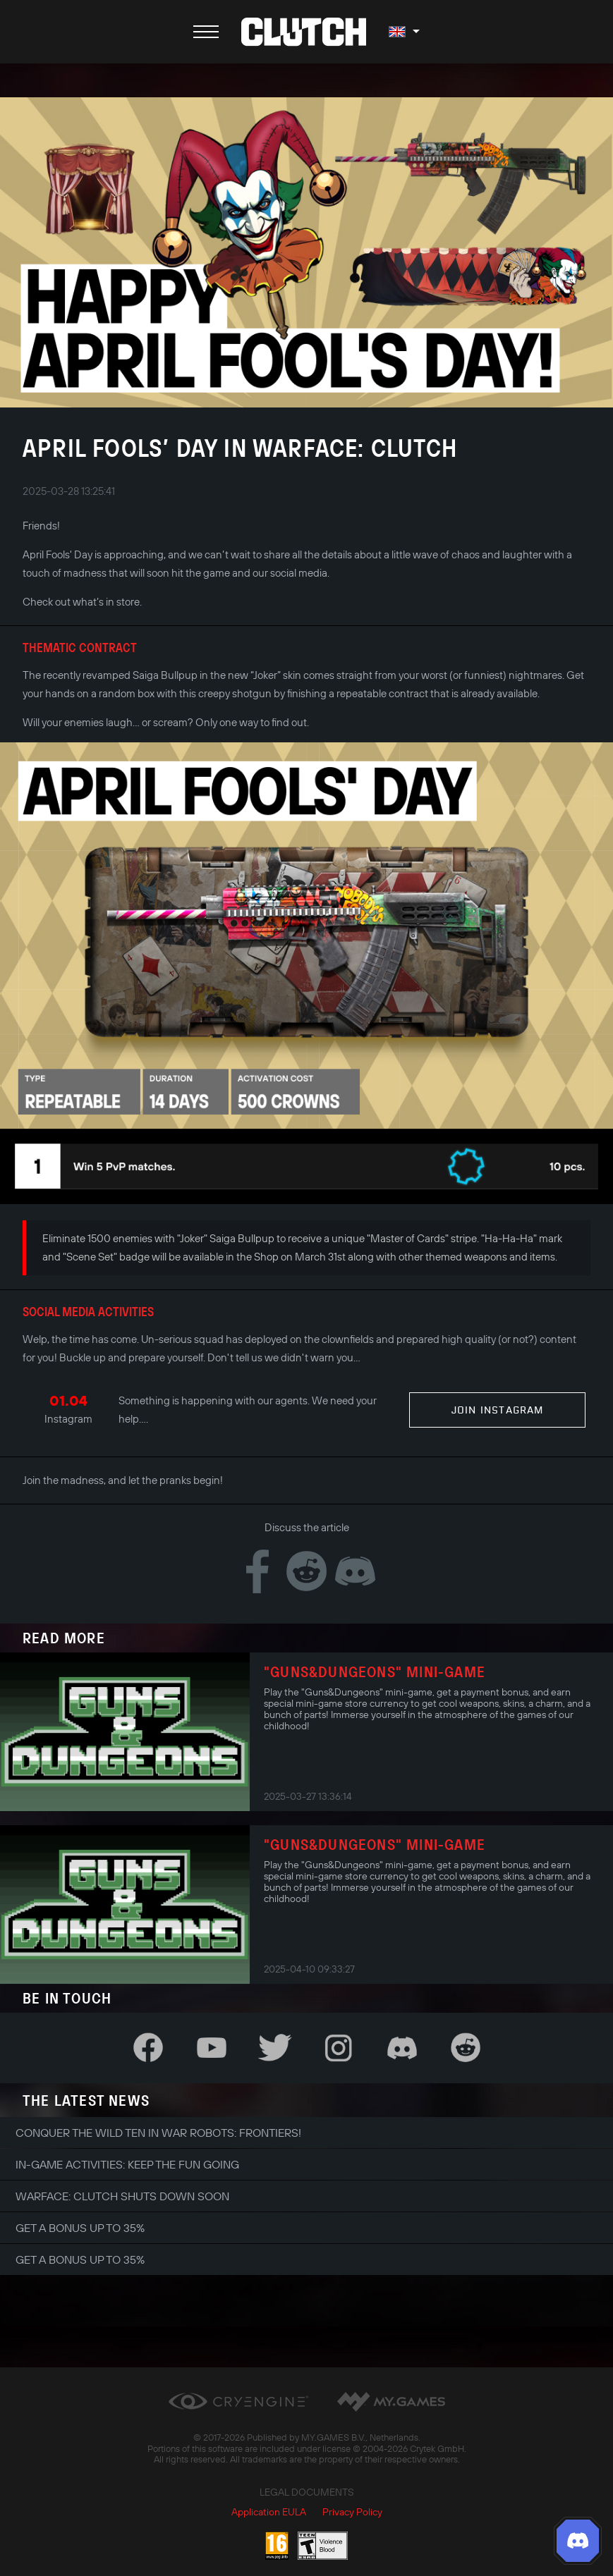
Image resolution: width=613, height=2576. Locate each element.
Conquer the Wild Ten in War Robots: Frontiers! (158, 2133)
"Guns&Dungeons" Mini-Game (374, 1671)
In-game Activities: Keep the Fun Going (127, 2164)
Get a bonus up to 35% (80, 2228)
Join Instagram (497, 1410)
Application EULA (268, 2511)
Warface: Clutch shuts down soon (122, 2196)
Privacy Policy (352, 2511)
